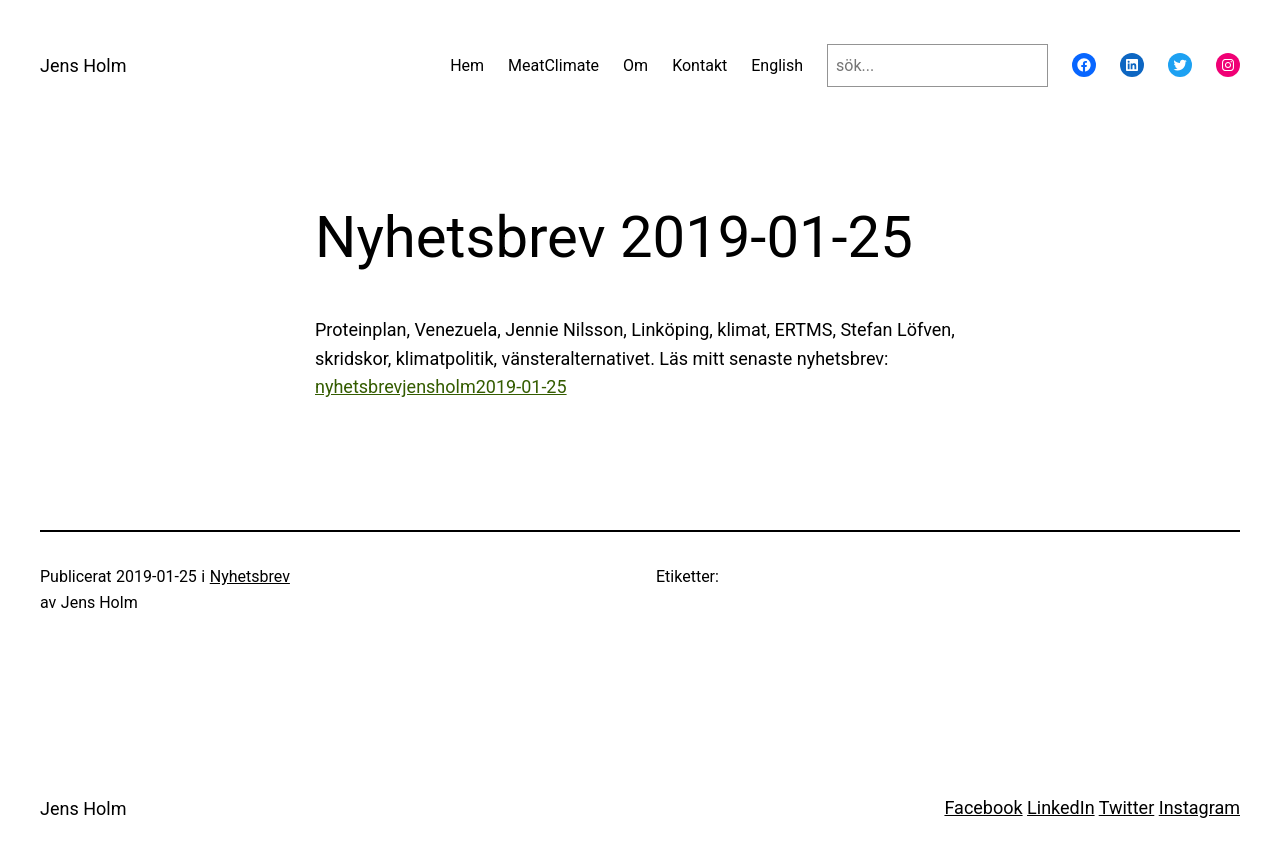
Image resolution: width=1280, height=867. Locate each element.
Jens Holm (83, 65)
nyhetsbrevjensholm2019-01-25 (441, 386)
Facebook (983, 807)
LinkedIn (1061, 807)
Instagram (1199, 807)
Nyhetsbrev (250, 576)
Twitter (1127, 807)
